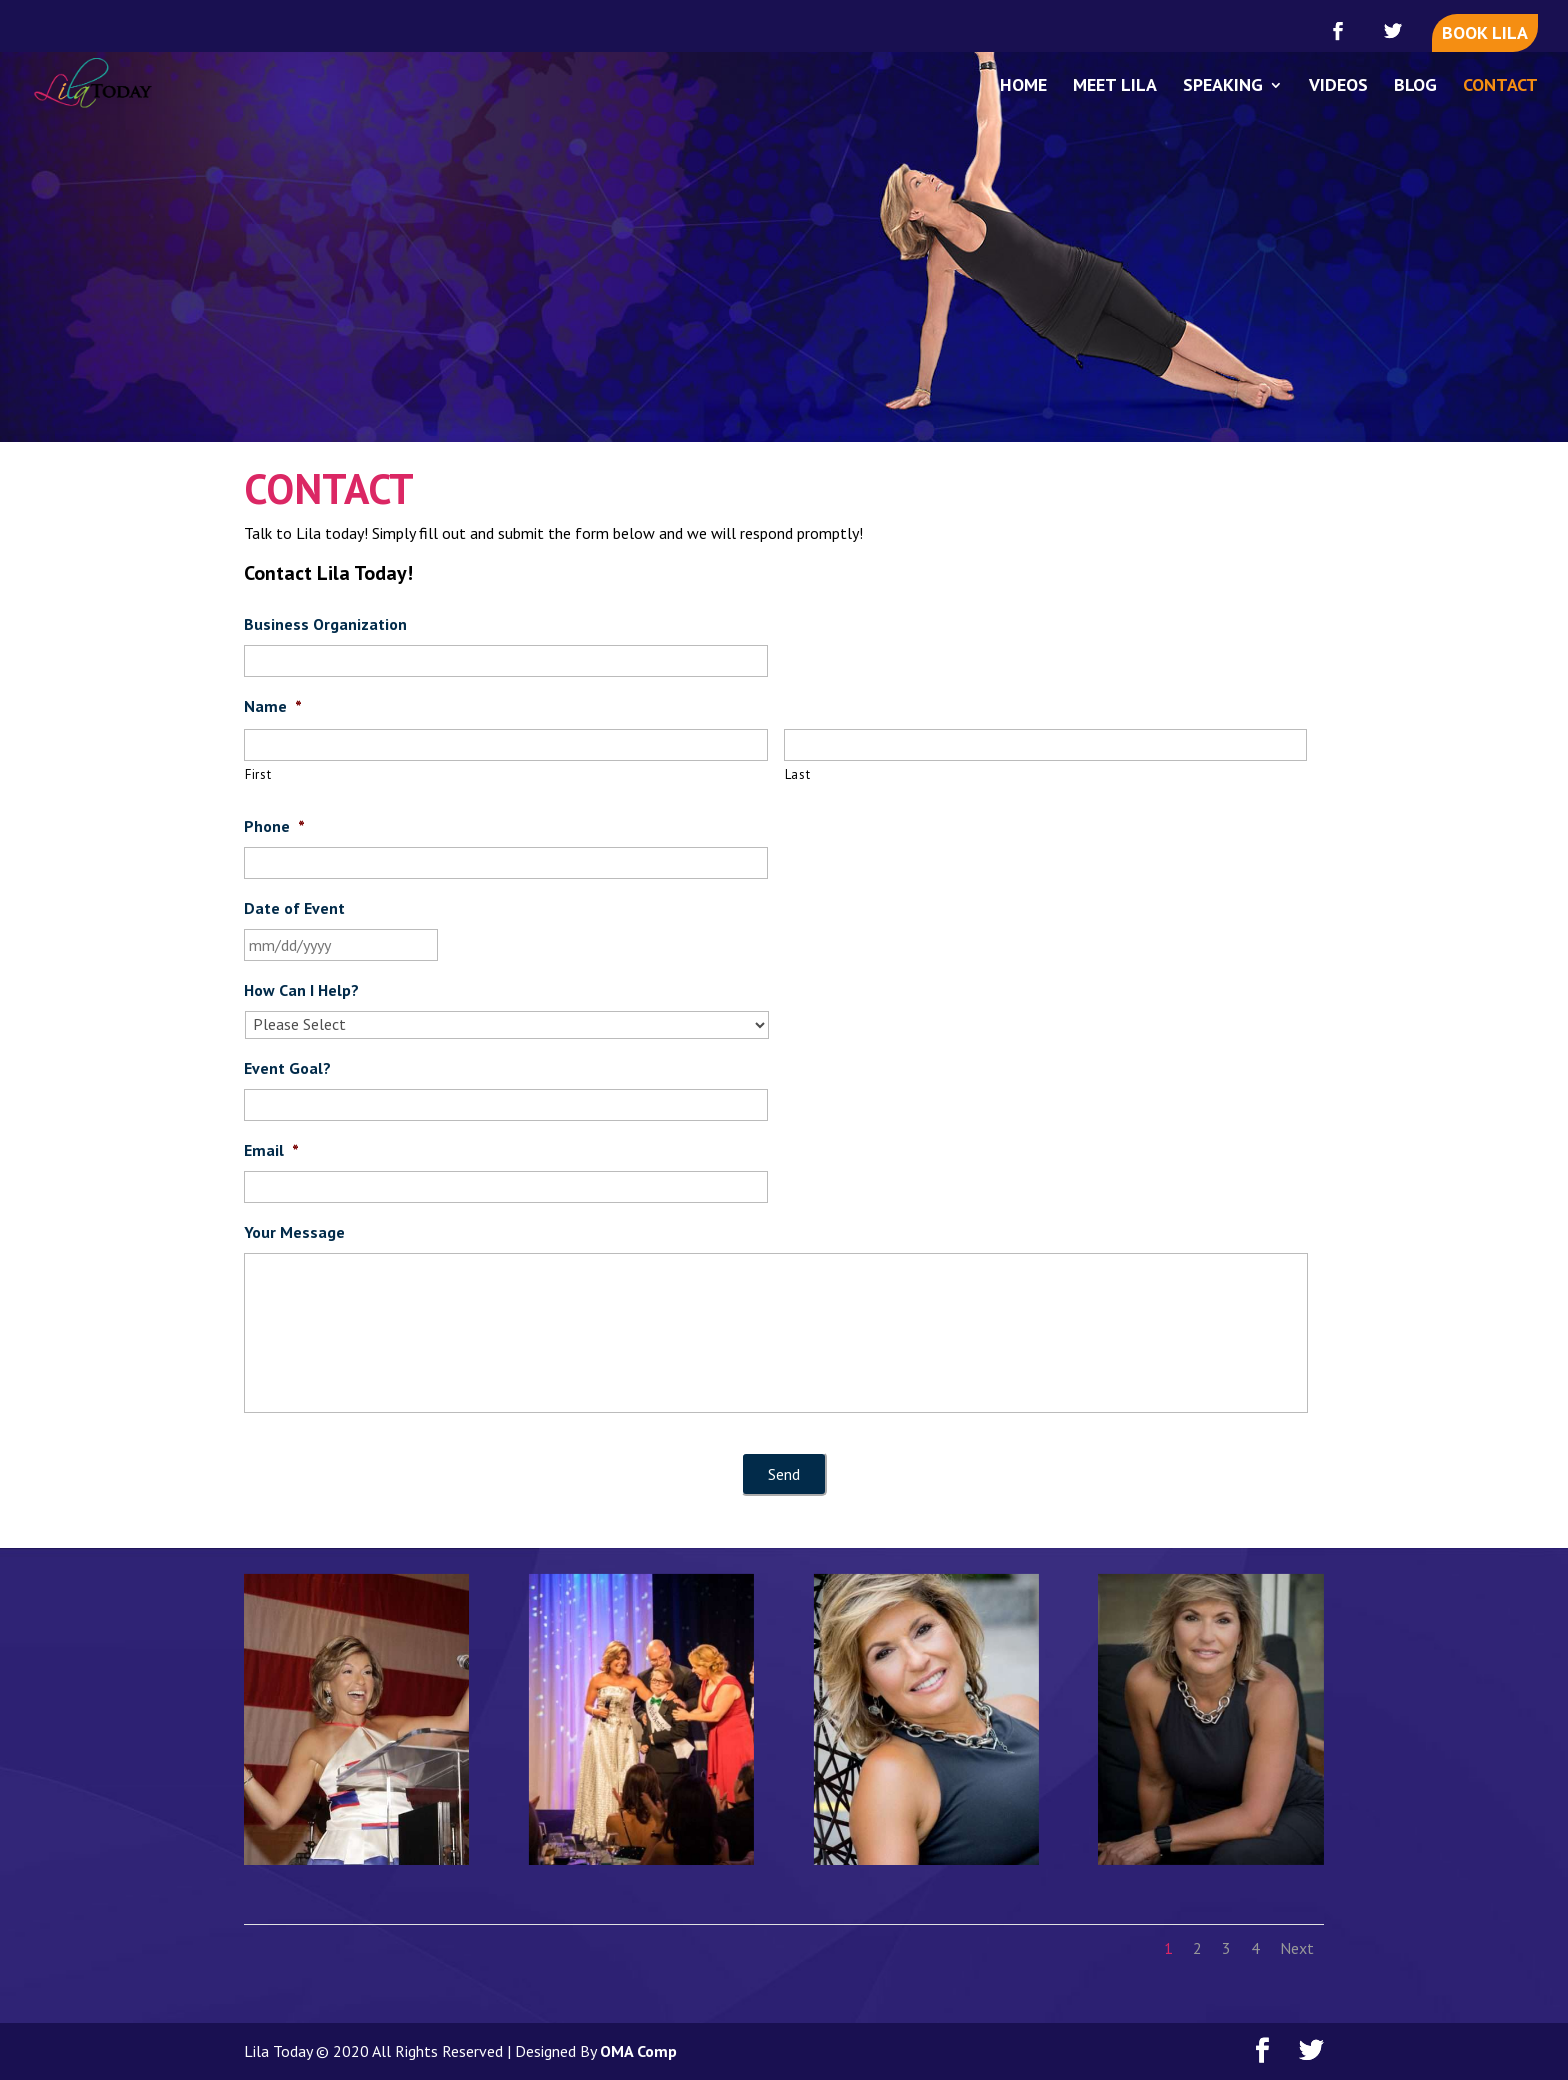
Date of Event (294, 908)
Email (271, 1150)
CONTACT (1500, 87)
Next (1297, 1948)
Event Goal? (287, 1068)
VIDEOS (1338, 87)
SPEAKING (1223, 87)
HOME (1023, 87)
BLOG (1415, 87)
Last (798, 774)
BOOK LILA (1485, 32)
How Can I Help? (301, 990)
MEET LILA (1115, 87)
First (258, 774)
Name (273, 706)
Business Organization (325, 624)
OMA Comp (638, 2051)
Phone (274, 826)
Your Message (294, 1232)
